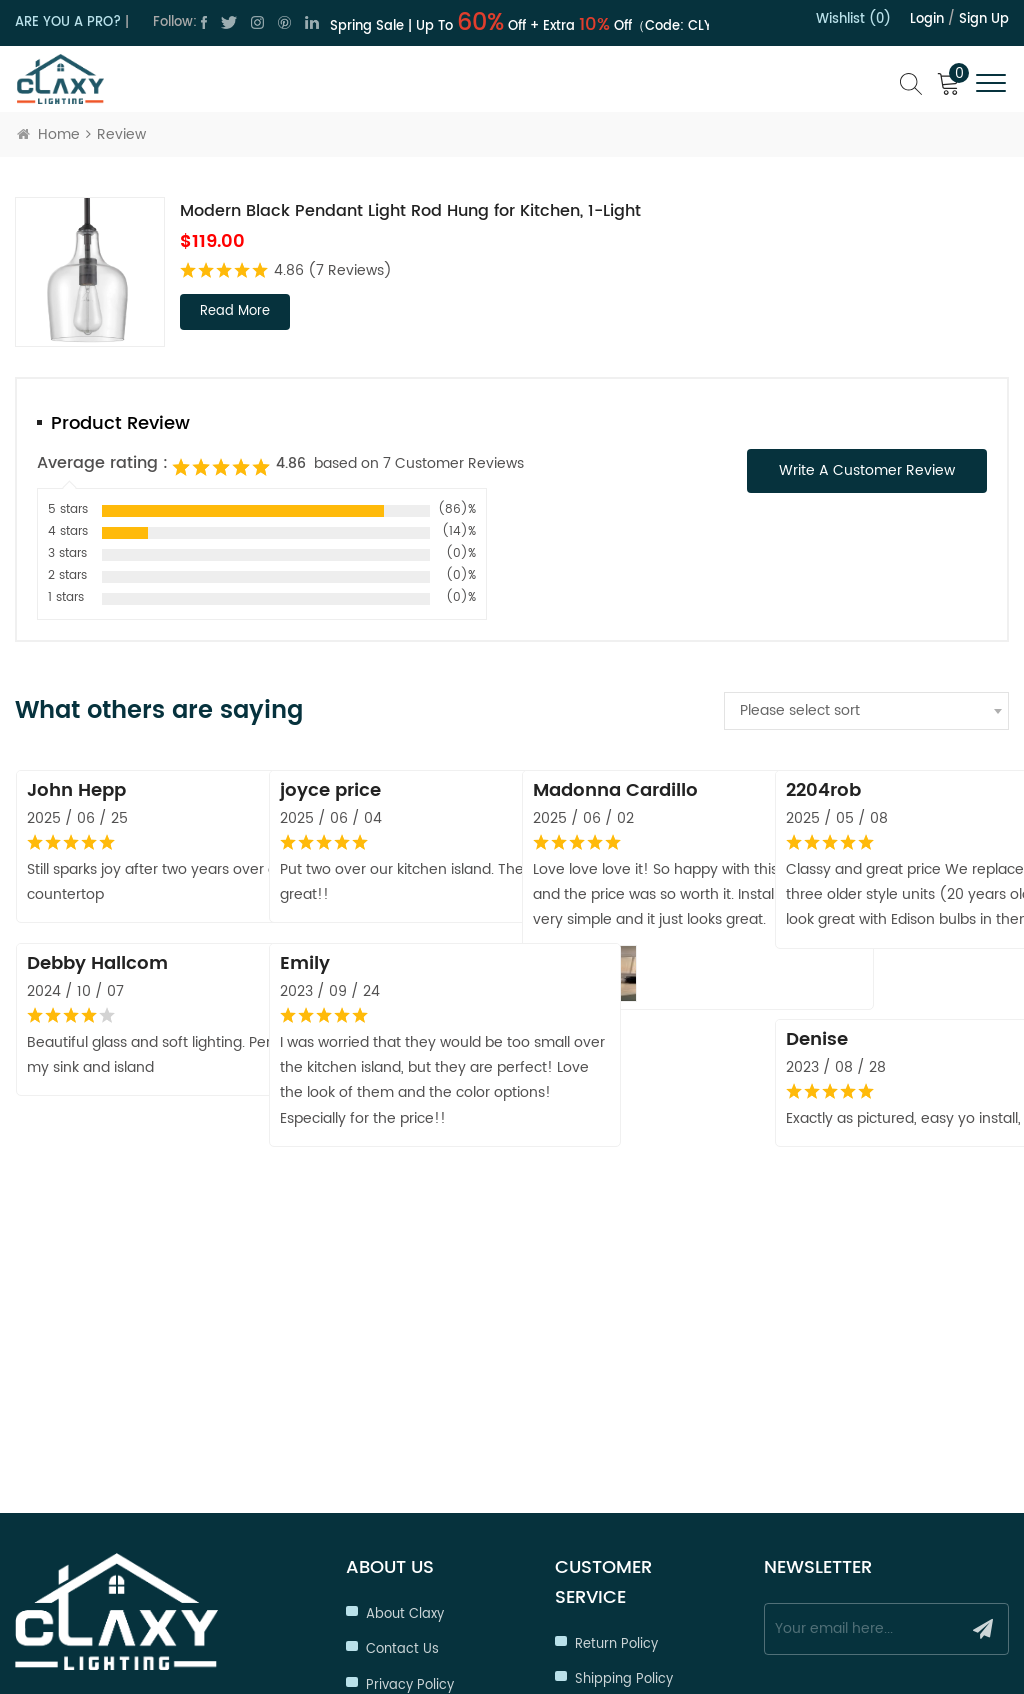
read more (235, 311)
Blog (380, 1510)
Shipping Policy (624, 1433)
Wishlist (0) (853, 19)
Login (927, 19)
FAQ (587, 1575)
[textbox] (866, 711)
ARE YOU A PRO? (68, 22)
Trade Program (624, 1469)
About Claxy (405, 1368)
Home (48, 134)
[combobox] (866, 711)
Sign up (984, 19)
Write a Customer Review (867, 470)
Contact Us (402, 1403)
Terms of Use (409, 1474)
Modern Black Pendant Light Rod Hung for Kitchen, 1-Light (410, 211)
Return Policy (616, 1398)
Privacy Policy (410, 1439)
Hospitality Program (639, 1504)
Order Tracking (623, 1540)
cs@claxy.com (102, 1464)
